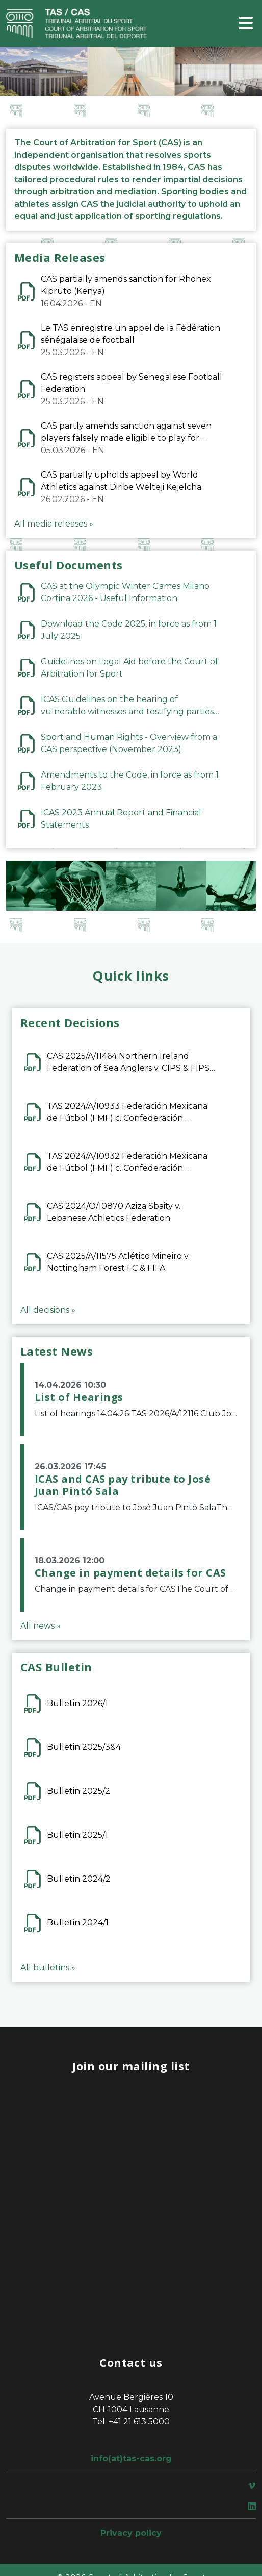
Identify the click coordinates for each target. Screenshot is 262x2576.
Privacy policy (131, 2533)
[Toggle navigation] (245, 23)
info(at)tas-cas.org (131, 2458)
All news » (40, 1626)
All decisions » (47, 1310)
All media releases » (53, 524)
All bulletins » (47, 1967)
